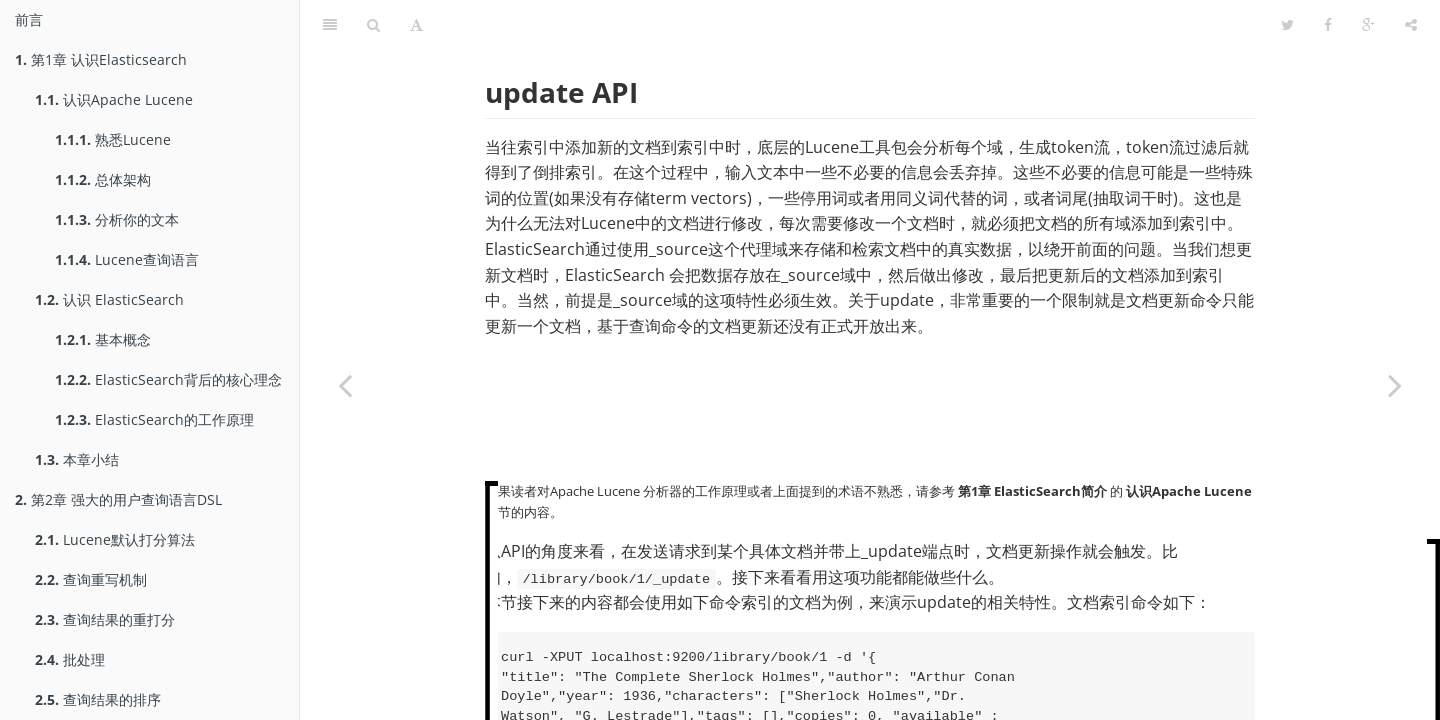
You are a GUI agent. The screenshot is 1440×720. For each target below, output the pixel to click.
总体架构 (103, 179)
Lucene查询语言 (127, 259)
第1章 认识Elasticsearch (101, 59)
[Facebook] (1328, 25)
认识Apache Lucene (114, 99)
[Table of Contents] (330, 25)
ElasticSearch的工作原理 (154, 419)
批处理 (70, 659)
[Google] (1368, 25)
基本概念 (103, 339)
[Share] (1411, 25)
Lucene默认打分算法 (115, 539)
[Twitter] (1287, 25)
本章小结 (77, 459)
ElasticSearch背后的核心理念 (168, 379)
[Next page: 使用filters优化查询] (1395, 385)
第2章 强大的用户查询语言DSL (118, 499)
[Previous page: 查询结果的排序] (345, 385)
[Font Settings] (416, 25)
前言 (29, 19)
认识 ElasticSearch (109, 299)
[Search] (373, 25)
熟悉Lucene (113, 139)
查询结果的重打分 (105, 619)
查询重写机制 (91, 579)
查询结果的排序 (98, 699)
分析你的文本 (117, 219)
